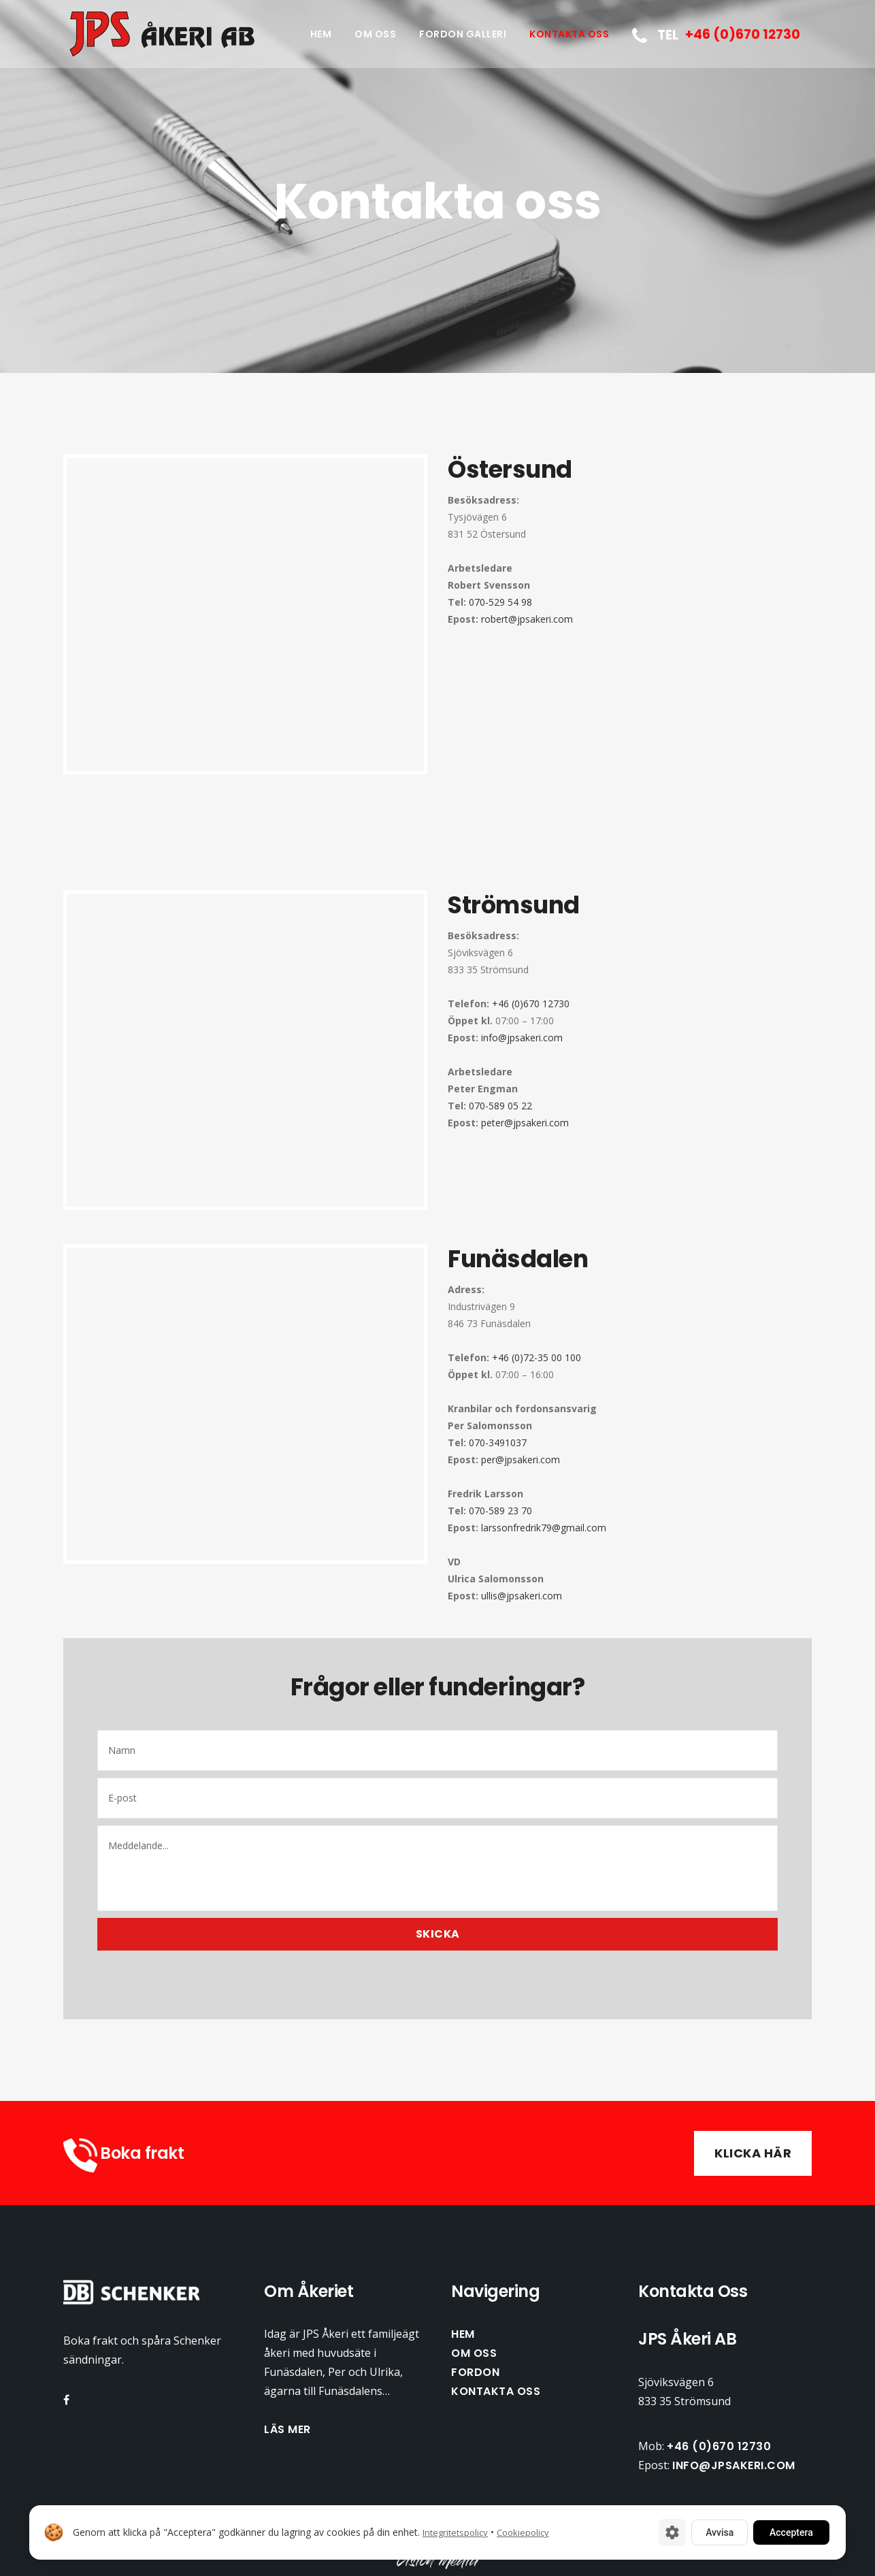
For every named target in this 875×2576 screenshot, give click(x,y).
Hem (463, 2334)
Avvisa (719, 2532)
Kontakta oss (495, 2391)
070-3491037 (498, 1442)
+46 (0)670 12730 (529, 1003)
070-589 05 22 (500, 1105)
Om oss (474, 2353)
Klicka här (752, 2153)
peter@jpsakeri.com (525, 1122)
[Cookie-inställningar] (672, 2532)
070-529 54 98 (500, 602)
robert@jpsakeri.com (527, 619)
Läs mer (287, 2429)
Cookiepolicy (523, 2532)
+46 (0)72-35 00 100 (535, 1357)
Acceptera (791, 2532)
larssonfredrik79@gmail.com (543, 1527)
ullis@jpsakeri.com (521, 1595)
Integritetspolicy (455, 2532)
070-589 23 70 (500, 1510)
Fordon (475, 2372)
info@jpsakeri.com (522, 1037)
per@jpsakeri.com (520, 1459)
